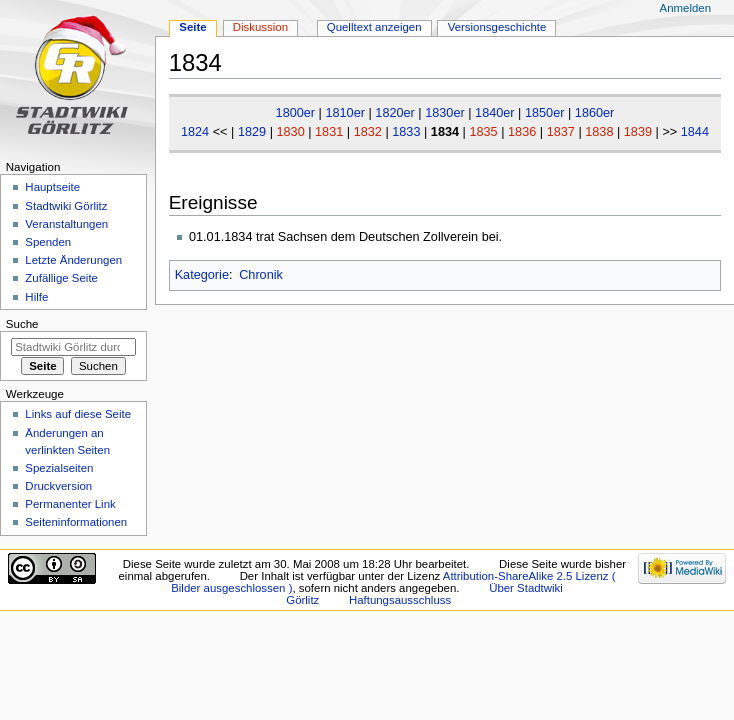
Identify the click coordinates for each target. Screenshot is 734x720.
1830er (445, 113)
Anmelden (686, 8)
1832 (368, 132)
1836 (522, 132)
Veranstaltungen (66, 224)
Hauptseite (52, 187)
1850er (545, 113)
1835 (483, 132)
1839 (638, 132)
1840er (495, 113)
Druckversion (58, 486)
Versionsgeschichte (497, 27)
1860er (595, 113)
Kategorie (202, 275)
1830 (290, 132)
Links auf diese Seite (78, 414)
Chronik (261, 275)
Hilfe (36, 297)
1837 (561, 132)
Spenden (48, 242)
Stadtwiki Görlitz (66, 206)
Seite (192, 27)
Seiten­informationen (76, 522)
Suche (22, 324)
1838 (599, 132)
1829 (252, 132)
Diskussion (260, 27)
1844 (695, 132)
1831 (329, 132)
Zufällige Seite (61, 278)
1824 (195, 132)
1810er (345, 113)
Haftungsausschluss (400, 600)
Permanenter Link (70, 504)
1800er (296, 113)
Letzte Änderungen (73, 260)
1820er (395, 113)
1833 (406, 132)
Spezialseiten (59, 468)
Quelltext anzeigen (374, 27)
